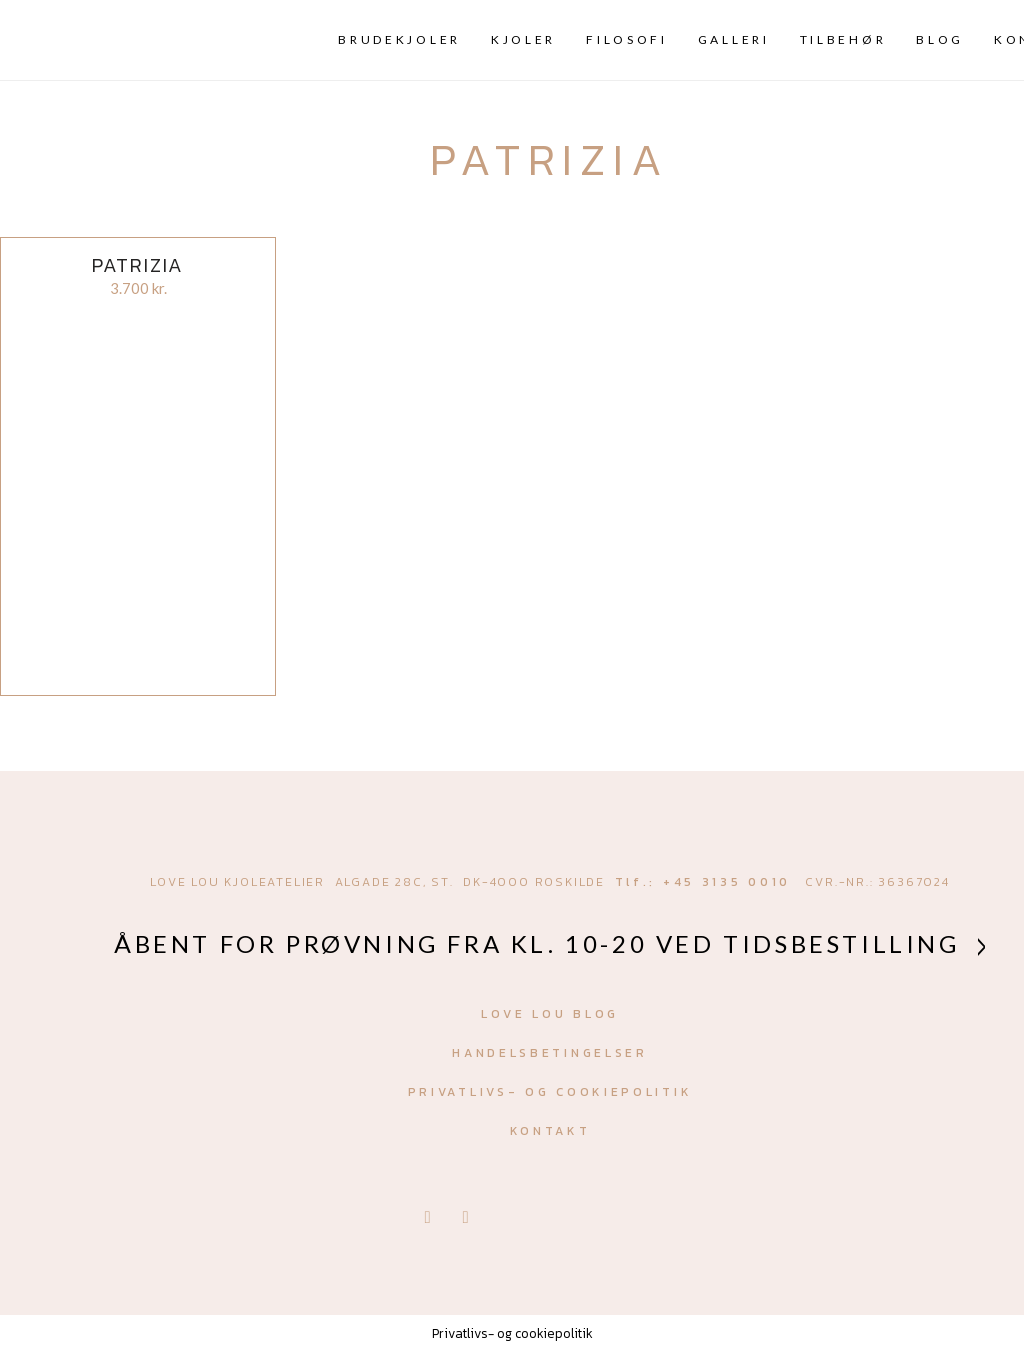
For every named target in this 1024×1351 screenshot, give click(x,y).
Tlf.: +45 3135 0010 (703, 882)
